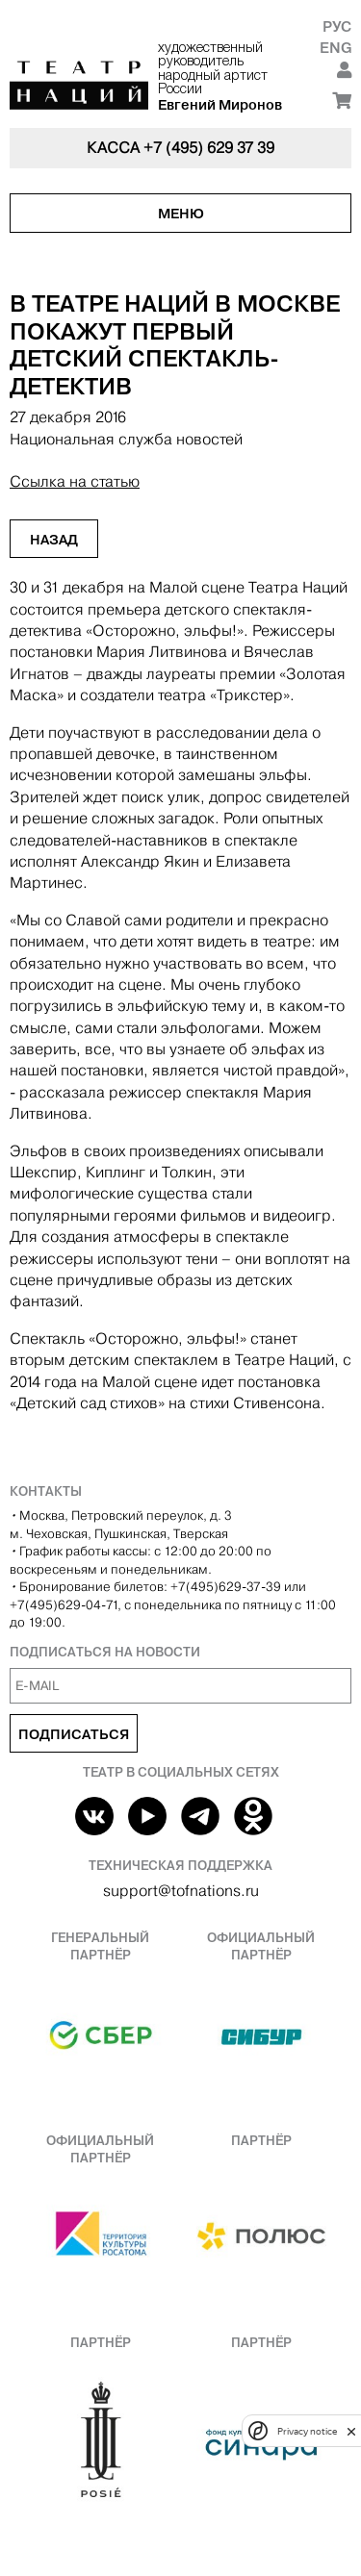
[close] (351, 2431)
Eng (335, 47)
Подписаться (73, 1734)
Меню (181, 213)
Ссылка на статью (75, 481)
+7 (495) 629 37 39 (208, 148)
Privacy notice (307, 2431)
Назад (54, 539)
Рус (336, 26)
